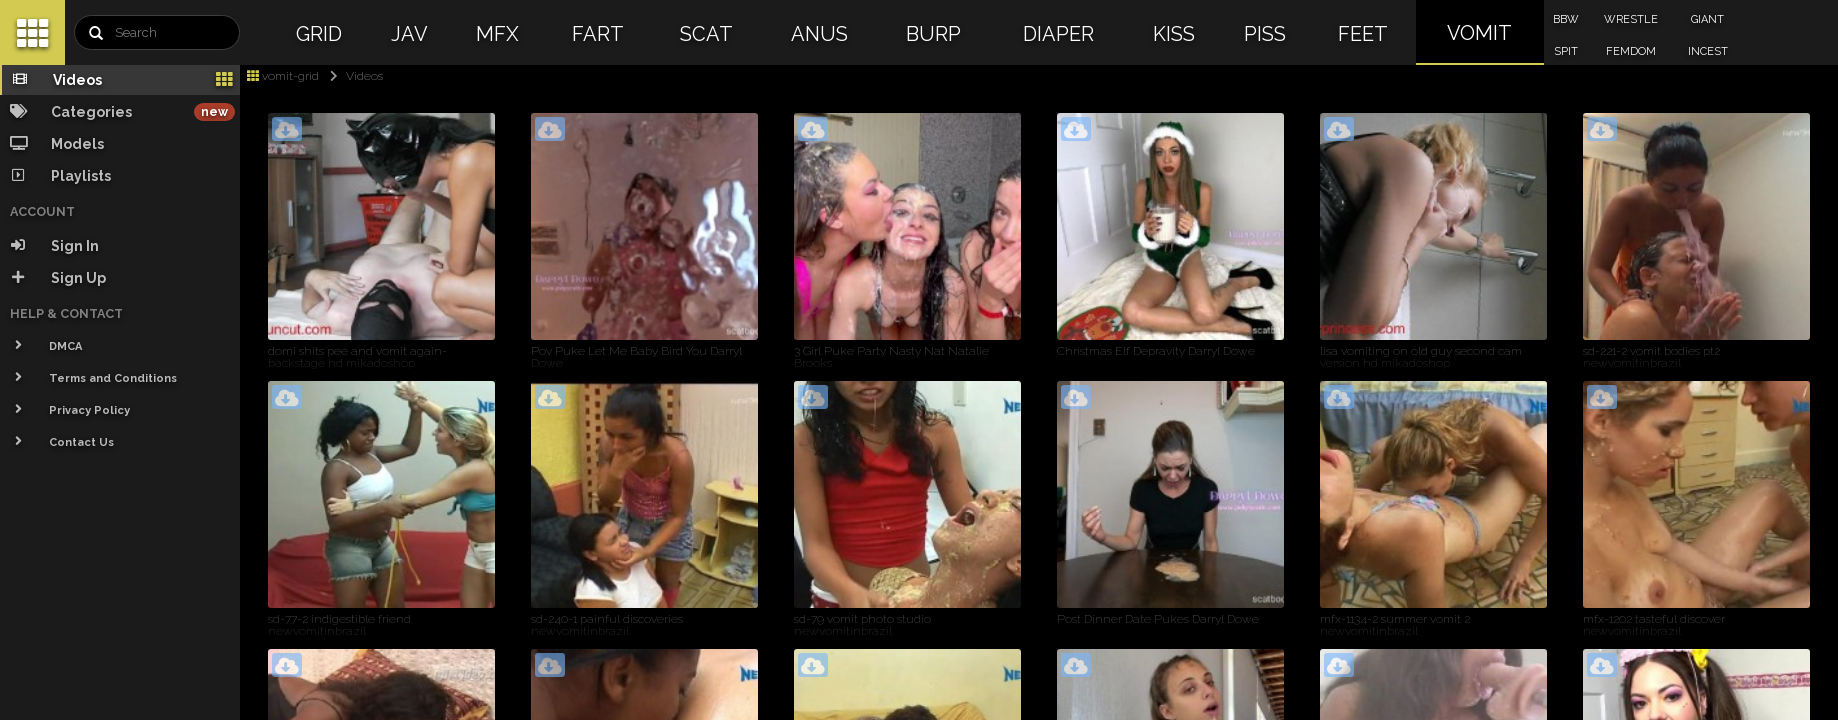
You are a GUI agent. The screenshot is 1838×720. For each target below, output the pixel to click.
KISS (1174, 34)
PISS (1265, 34)
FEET (1363, 34)
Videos (352, 76)
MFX (497, 34)
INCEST (1708, 51)
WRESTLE (1631, 19)
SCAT (706, 34)
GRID (319, 34)
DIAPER (1058, 34)
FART (598, 34)
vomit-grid (283, 76)
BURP (933, 34)
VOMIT (1479, 33)
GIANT (1707, 19)
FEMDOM (1631, 51)
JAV (409, 34)
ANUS (819, 34)
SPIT (1566, 51)
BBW (1566, 19)
